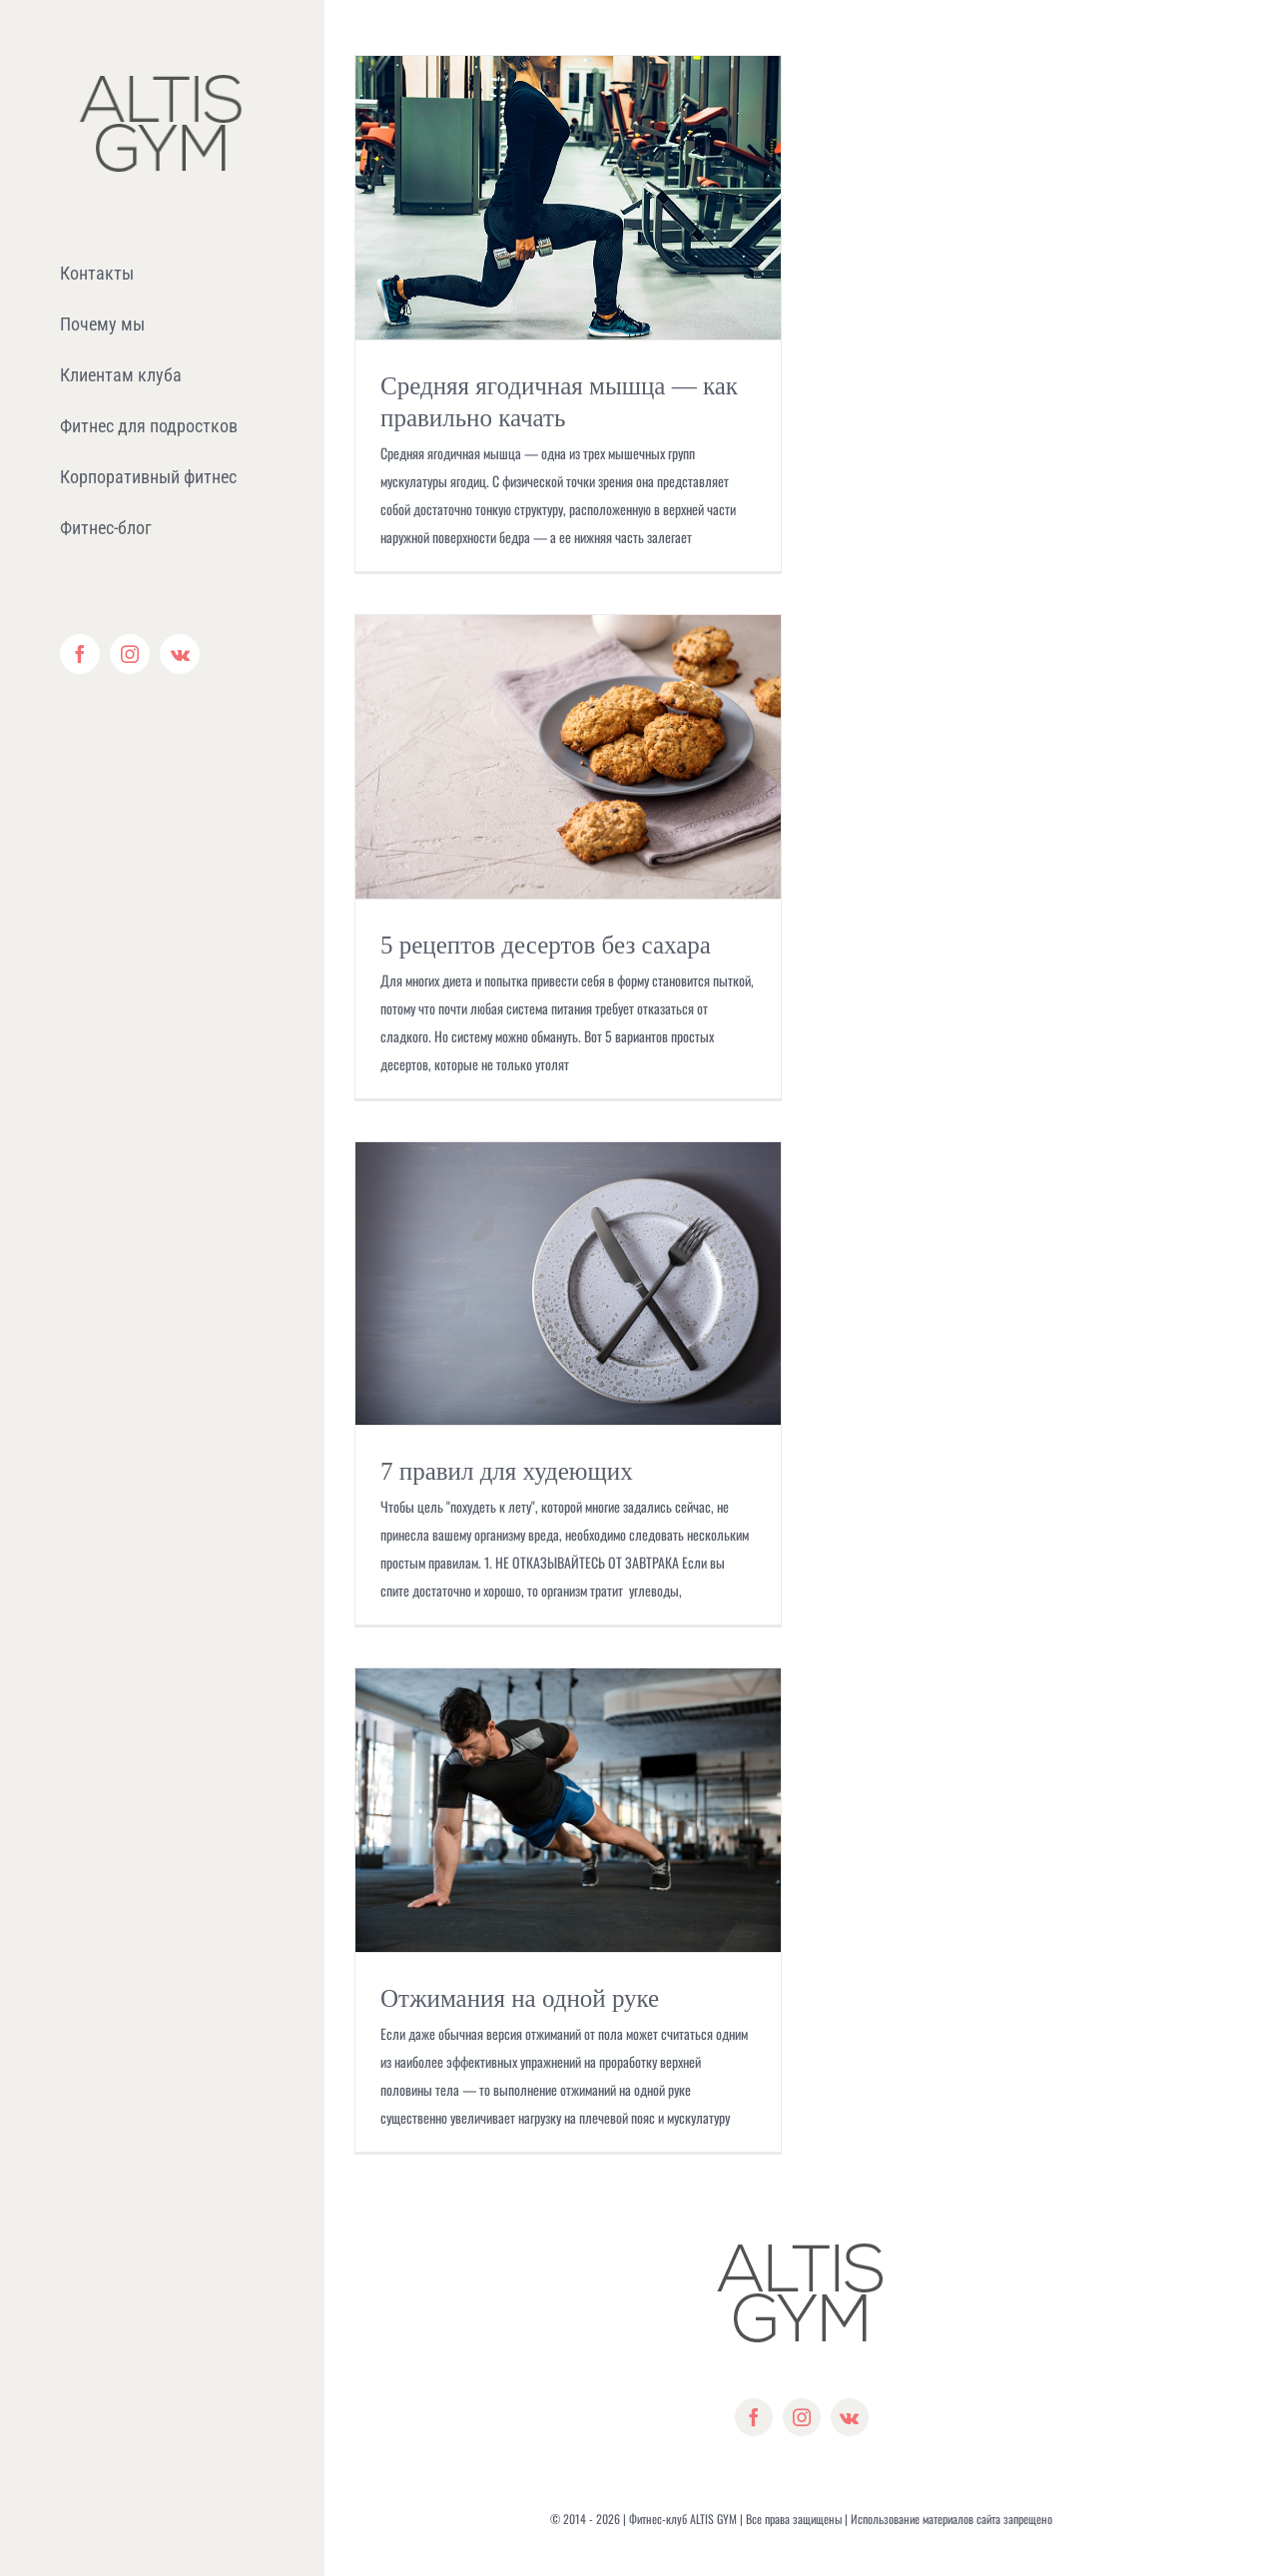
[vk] (850, 2417)
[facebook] (754, 2417)
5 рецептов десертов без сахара (545, 945)
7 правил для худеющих (506, 1471)
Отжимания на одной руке (519, 1998)
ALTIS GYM (713, 2518)
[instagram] (802, 2417)
